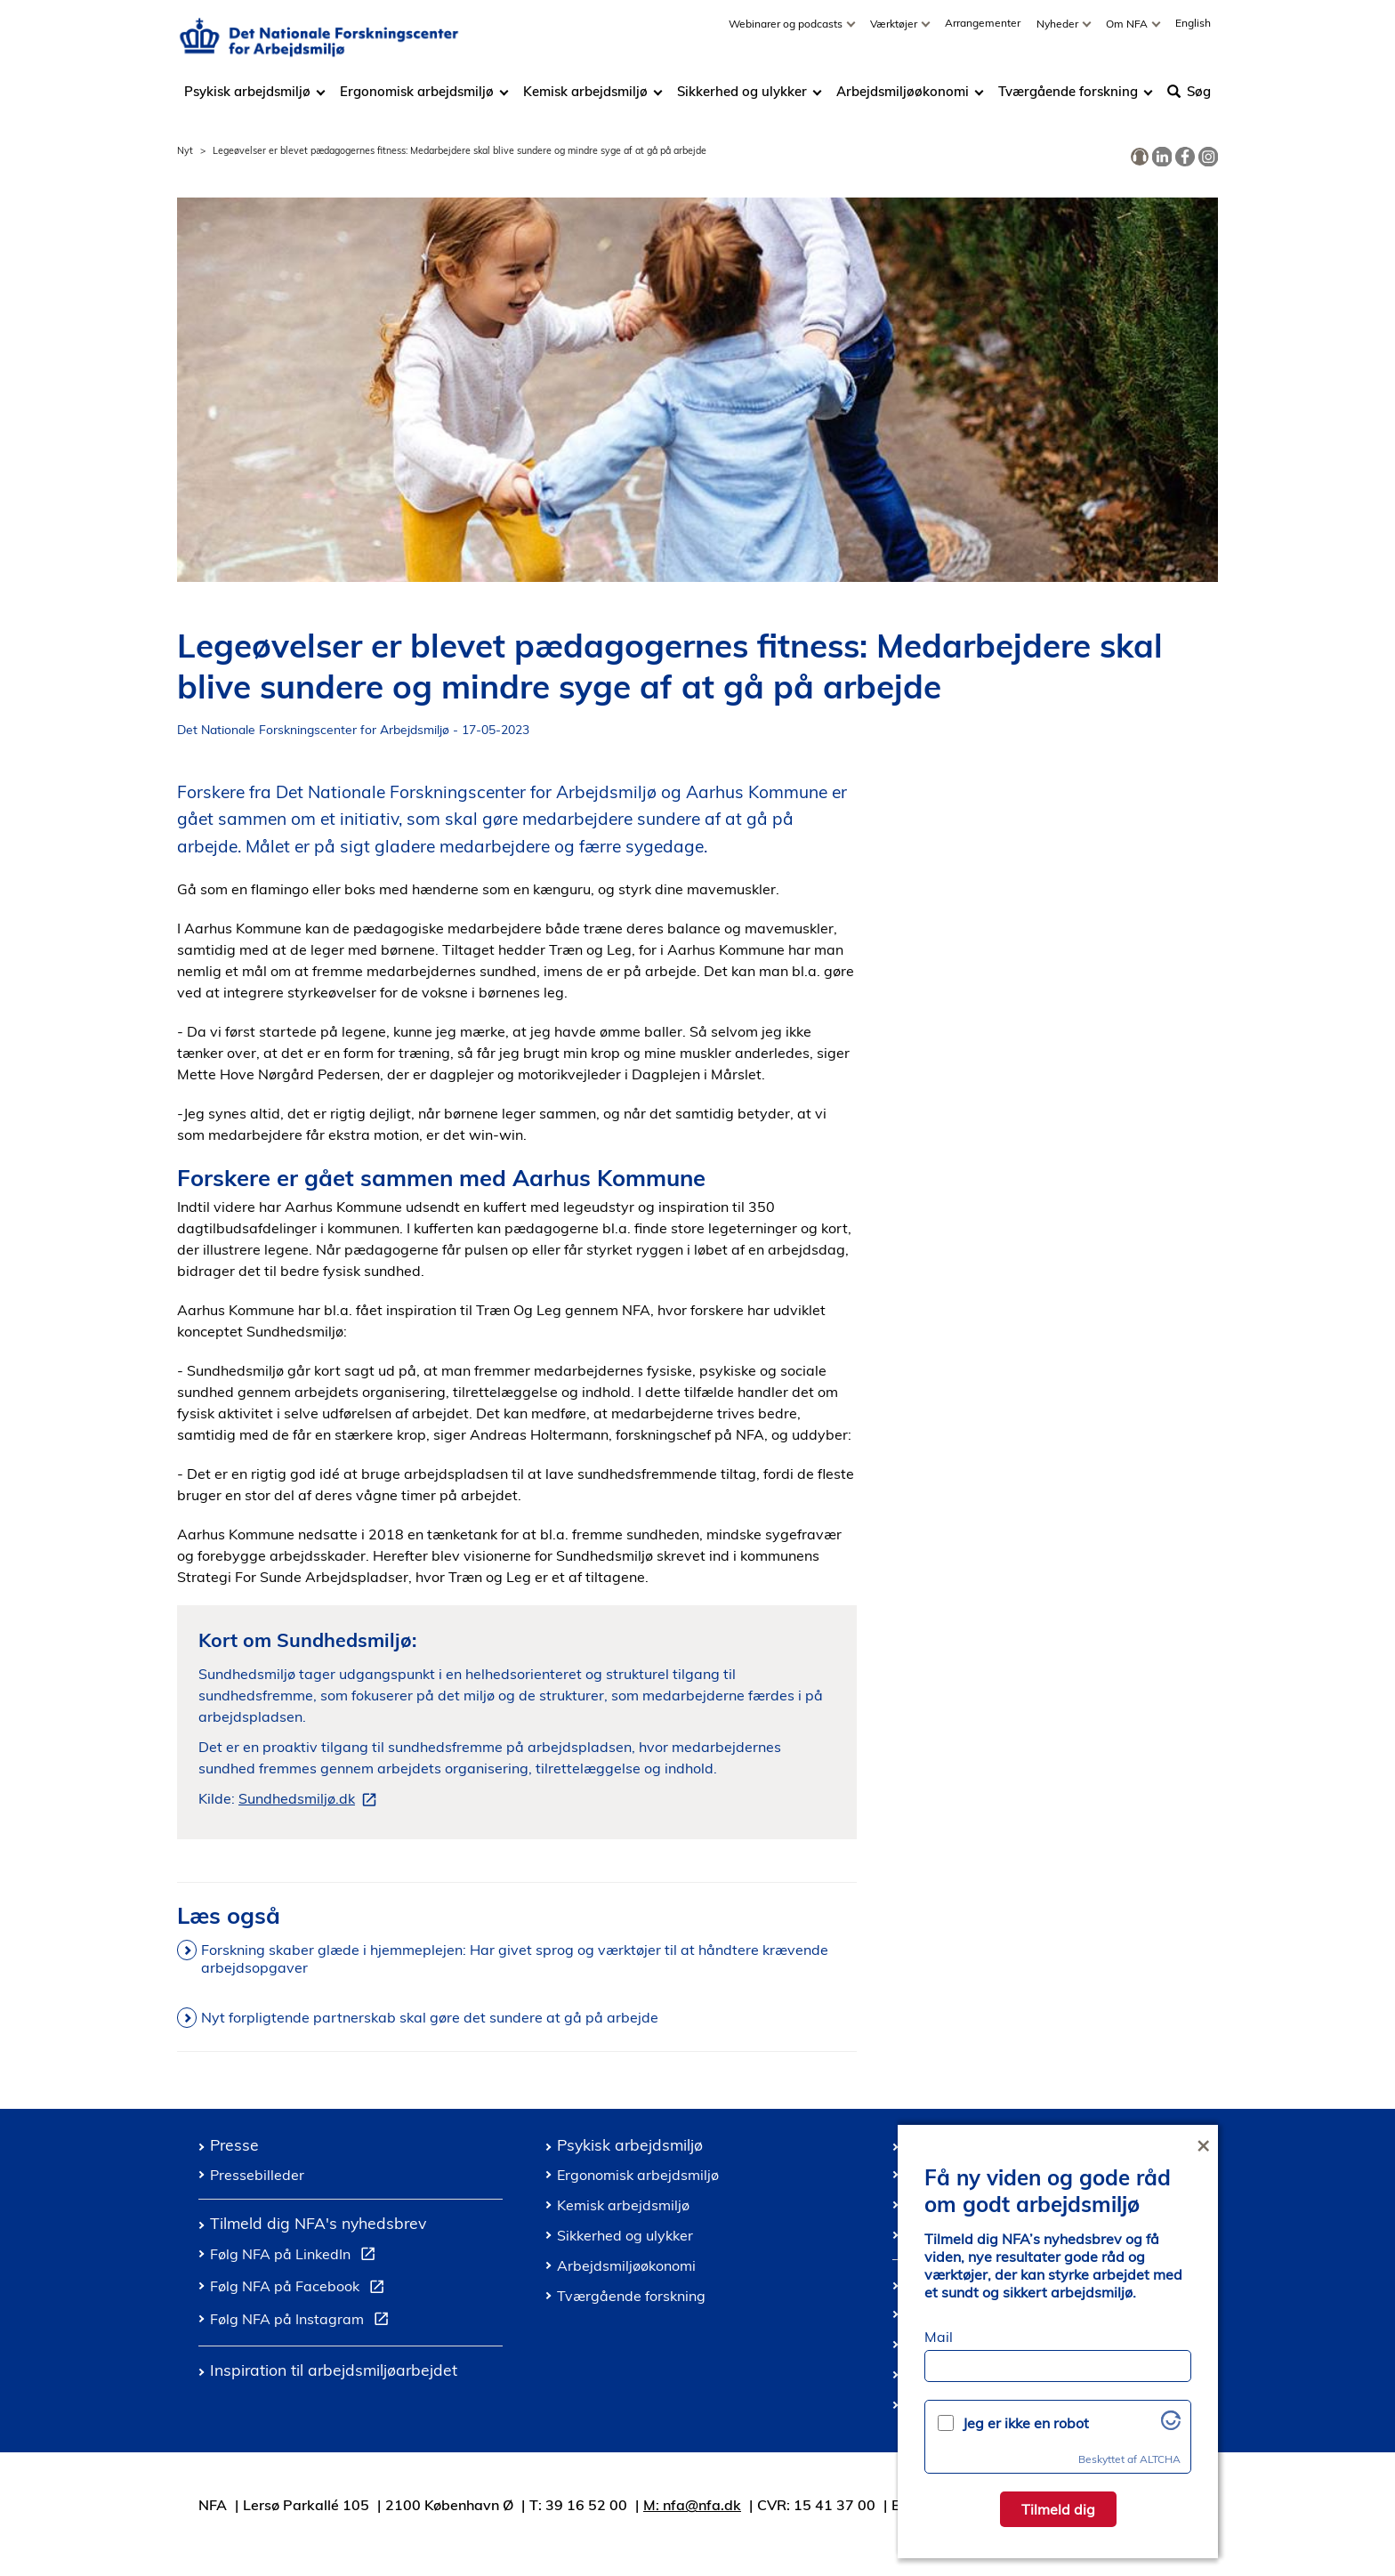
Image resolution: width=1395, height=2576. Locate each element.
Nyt (185, 150)
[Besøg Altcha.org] (1171, 2425)
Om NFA (1128, 32)
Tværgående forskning (1068, 100)
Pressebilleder (257, 2175)
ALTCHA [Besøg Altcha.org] (1160, 2459)
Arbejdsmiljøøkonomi (902, 100)
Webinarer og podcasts (787, 32)
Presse (234, 2144)
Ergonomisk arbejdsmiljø (417, 100)
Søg (1189, 100)
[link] (1140, 157)
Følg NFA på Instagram (303, 2321)
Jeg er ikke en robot (1026, 2423)
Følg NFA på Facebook (300, 2288)
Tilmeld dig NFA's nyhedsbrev (318, 2223)
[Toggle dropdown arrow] (853, 32)
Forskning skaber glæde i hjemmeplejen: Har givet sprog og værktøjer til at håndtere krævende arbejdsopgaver (514, 1958)
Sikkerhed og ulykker (742, 100)
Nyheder (1058, 32)
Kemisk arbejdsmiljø (585, 100)
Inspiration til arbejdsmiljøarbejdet (333, 2369)
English (1193, 31)
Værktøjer (895, 32)
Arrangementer (982, 31)
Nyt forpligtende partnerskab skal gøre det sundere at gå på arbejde (429, 2017)
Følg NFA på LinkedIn (296, 2256)
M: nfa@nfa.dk (692, 2505)
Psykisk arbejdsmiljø (249, 100)
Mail (938, 2337)
